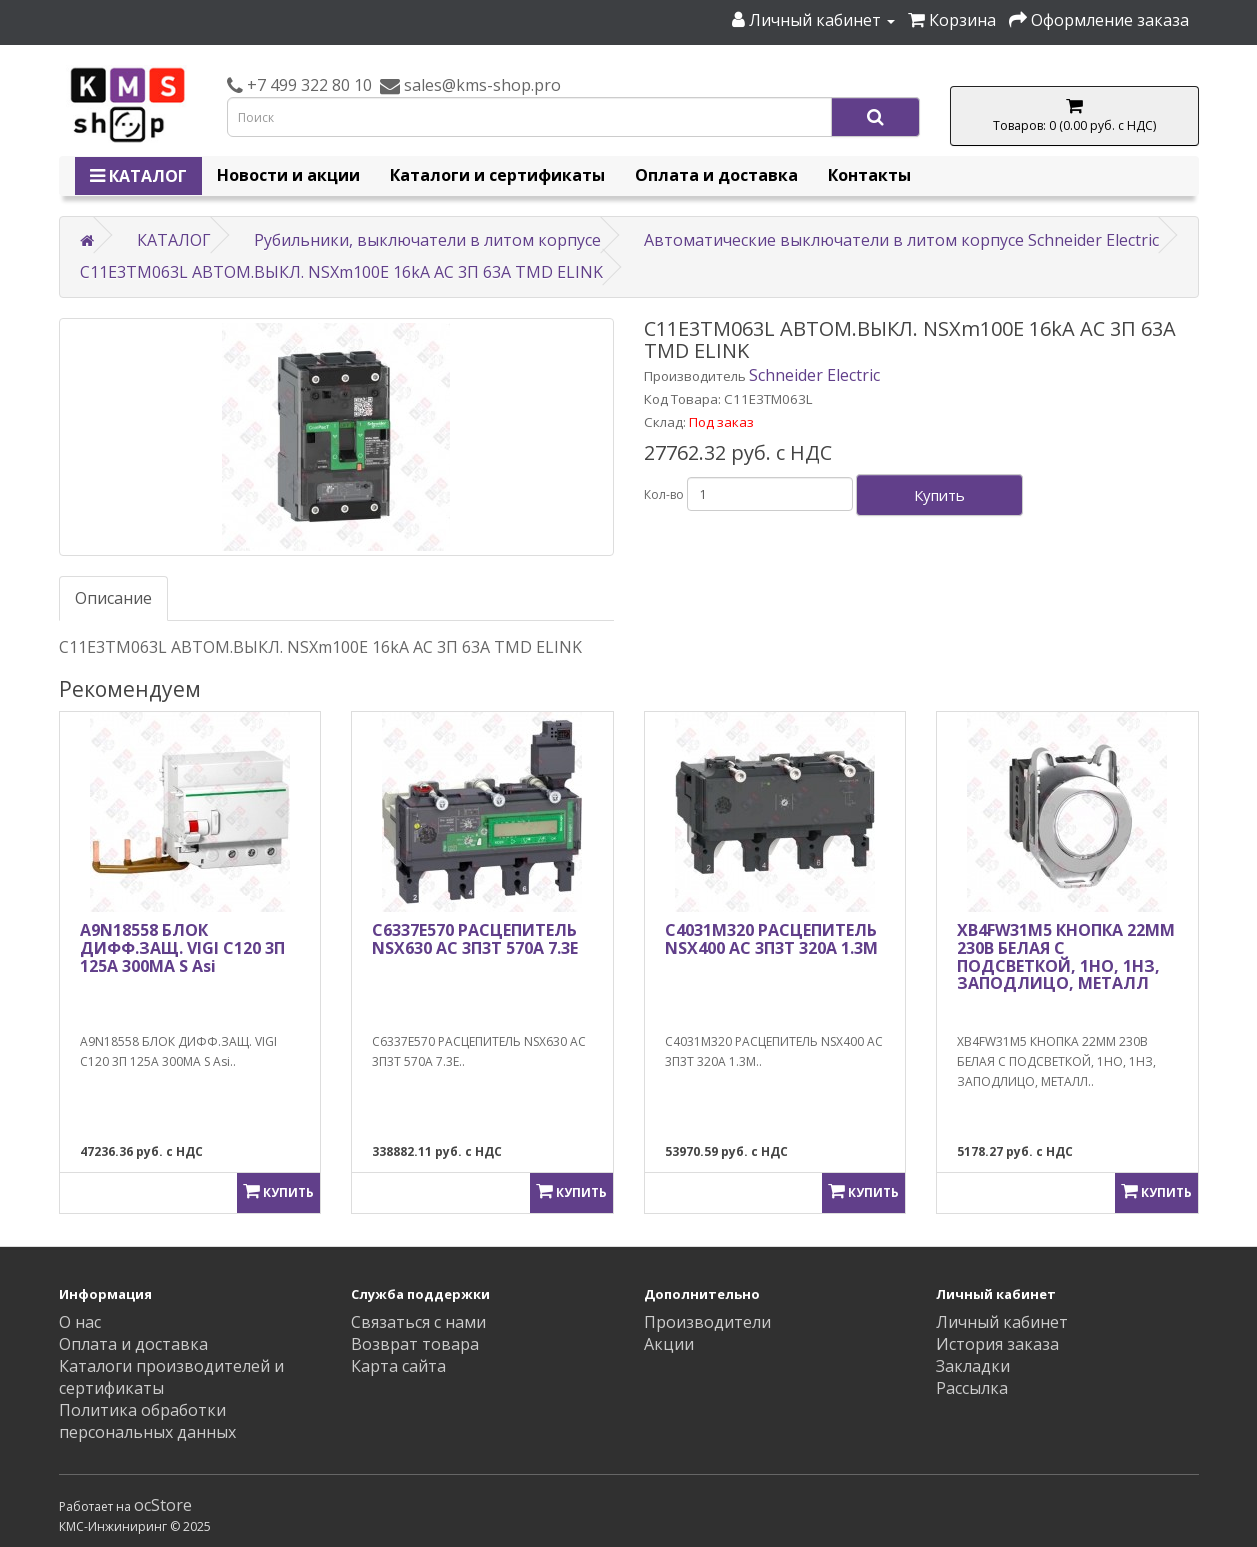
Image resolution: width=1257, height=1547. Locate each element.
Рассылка (972, 1388)
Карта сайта (398, 1366)
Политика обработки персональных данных (147, 1421)
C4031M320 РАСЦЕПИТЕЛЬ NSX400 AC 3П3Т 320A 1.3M (771, 939)
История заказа (997, 1344)
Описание (113, 598)
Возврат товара (415, 1344)
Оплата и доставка (716, 175)
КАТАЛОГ (138, 176)
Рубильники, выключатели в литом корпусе (427, 240)
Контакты (869, 175)
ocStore (163, 1505)
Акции (669, 1344)
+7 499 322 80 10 (307, 85)
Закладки (973, 1366)
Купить (939, 495)
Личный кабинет (1002, 1322)
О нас (80, 1322)
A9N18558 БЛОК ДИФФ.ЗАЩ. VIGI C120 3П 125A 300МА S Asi (182, 947)
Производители (707, 1322)
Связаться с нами (418, 1322)
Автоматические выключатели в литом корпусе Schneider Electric (901, 240)
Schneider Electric (814, 375)
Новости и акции (288, 175)
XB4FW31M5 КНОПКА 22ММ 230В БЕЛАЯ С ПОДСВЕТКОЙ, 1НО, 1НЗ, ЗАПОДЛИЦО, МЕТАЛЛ (1066, 956)
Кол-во (664, 494)
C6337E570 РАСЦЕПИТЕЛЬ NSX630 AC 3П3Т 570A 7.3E (475, 939)
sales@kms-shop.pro (480, 85)
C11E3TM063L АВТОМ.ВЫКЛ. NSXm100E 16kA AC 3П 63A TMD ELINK (341, 272)
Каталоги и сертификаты (497, 175)
